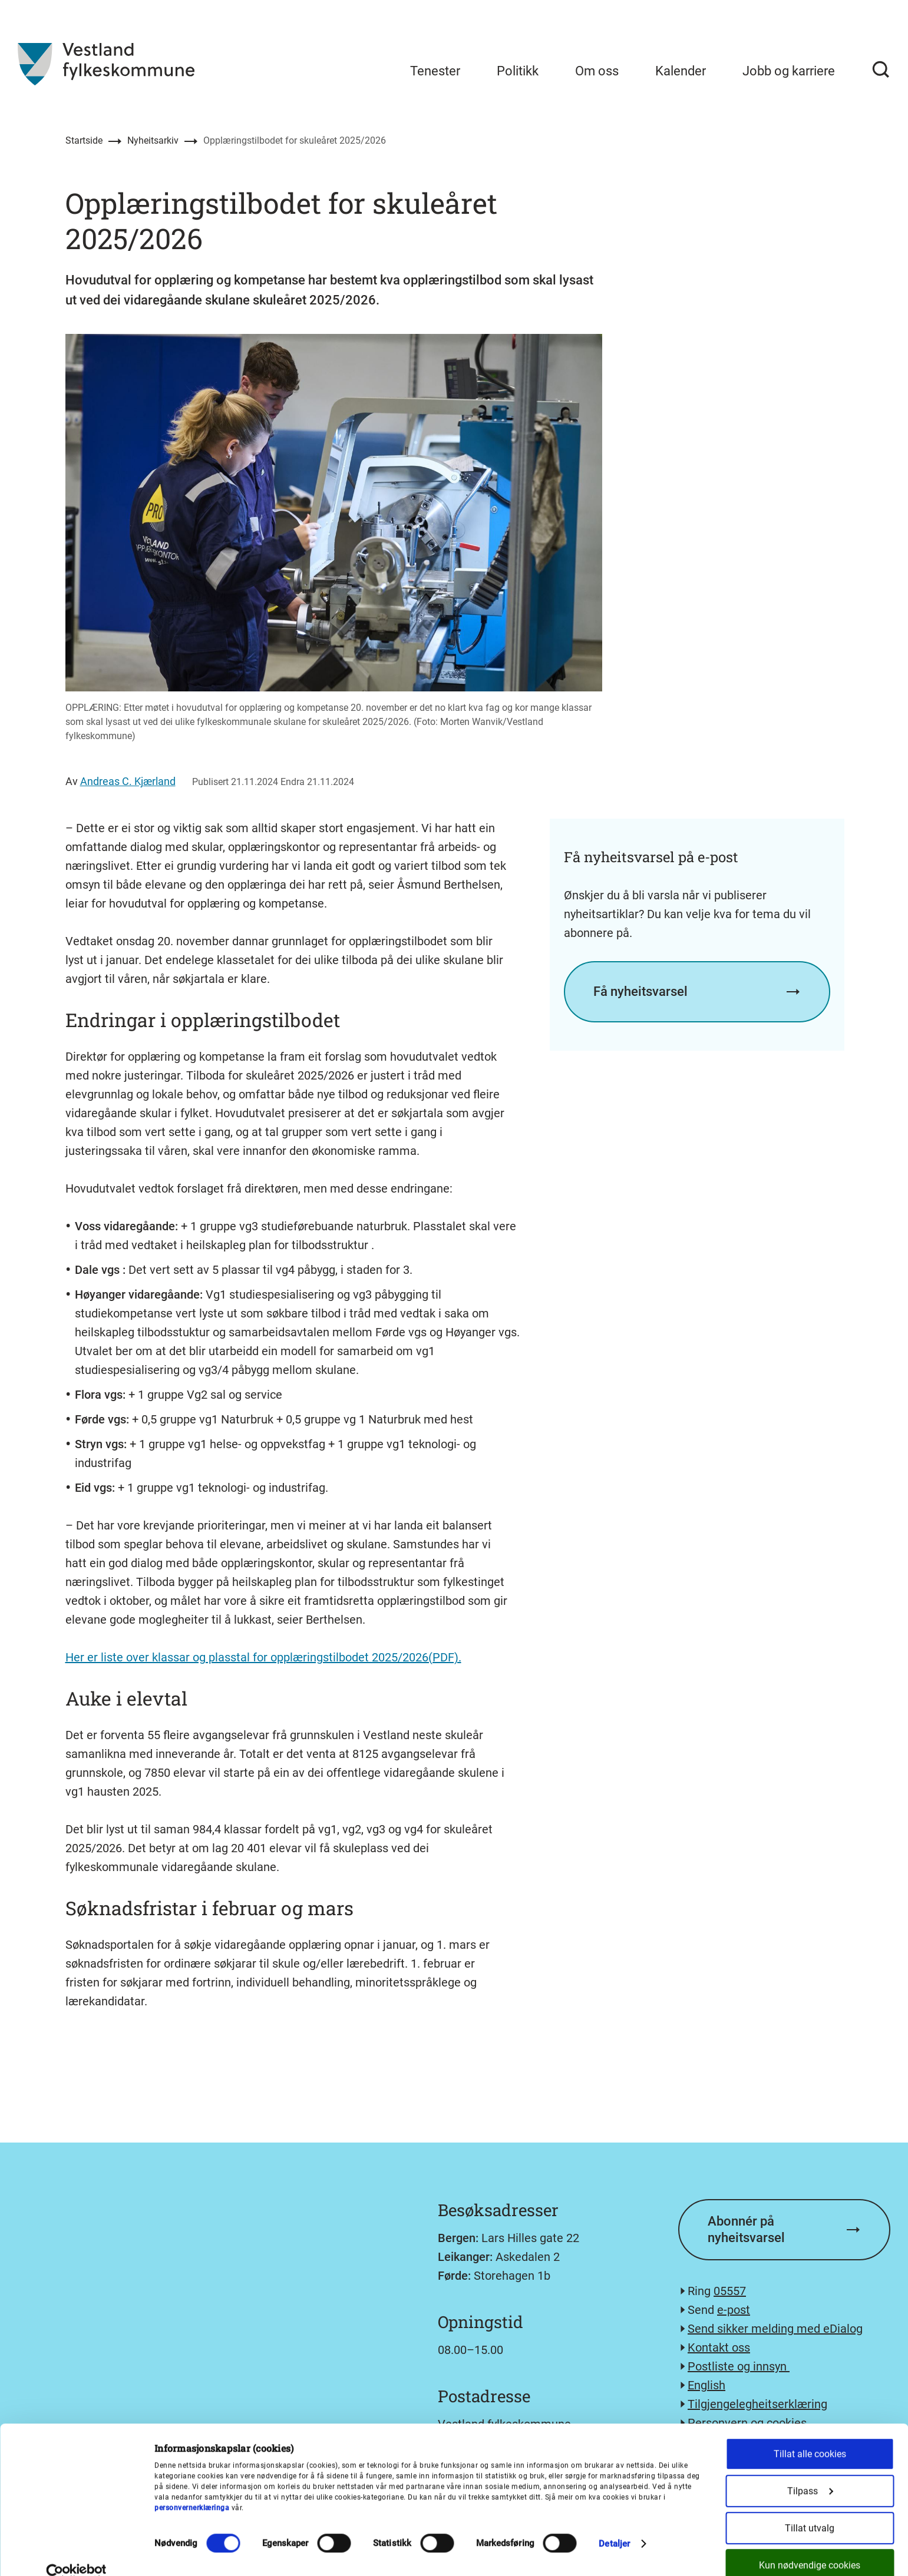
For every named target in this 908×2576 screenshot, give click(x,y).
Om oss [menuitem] (597, 71)
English (706, 2385)
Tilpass (810, 2471)
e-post (733, 2310)
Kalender (680, 71)
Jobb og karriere (788, 71)
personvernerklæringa (191, 2488)
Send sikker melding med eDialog (775, 2329)
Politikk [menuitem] (518, 71)
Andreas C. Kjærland (128, 781)
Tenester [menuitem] (435, 71)
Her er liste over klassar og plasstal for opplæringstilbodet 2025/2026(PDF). (263, 1657)
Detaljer (614, 2524)
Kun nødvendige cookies (809, 2545)
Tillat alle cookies (810, 2434)
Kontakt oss (719, 2347)
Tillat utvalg (809, 2508)
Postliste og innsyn (739, 2366)
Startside (84, 140)
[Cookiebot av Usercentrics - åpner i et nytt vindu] (76, 2553)
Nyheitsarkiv (153, 140)
